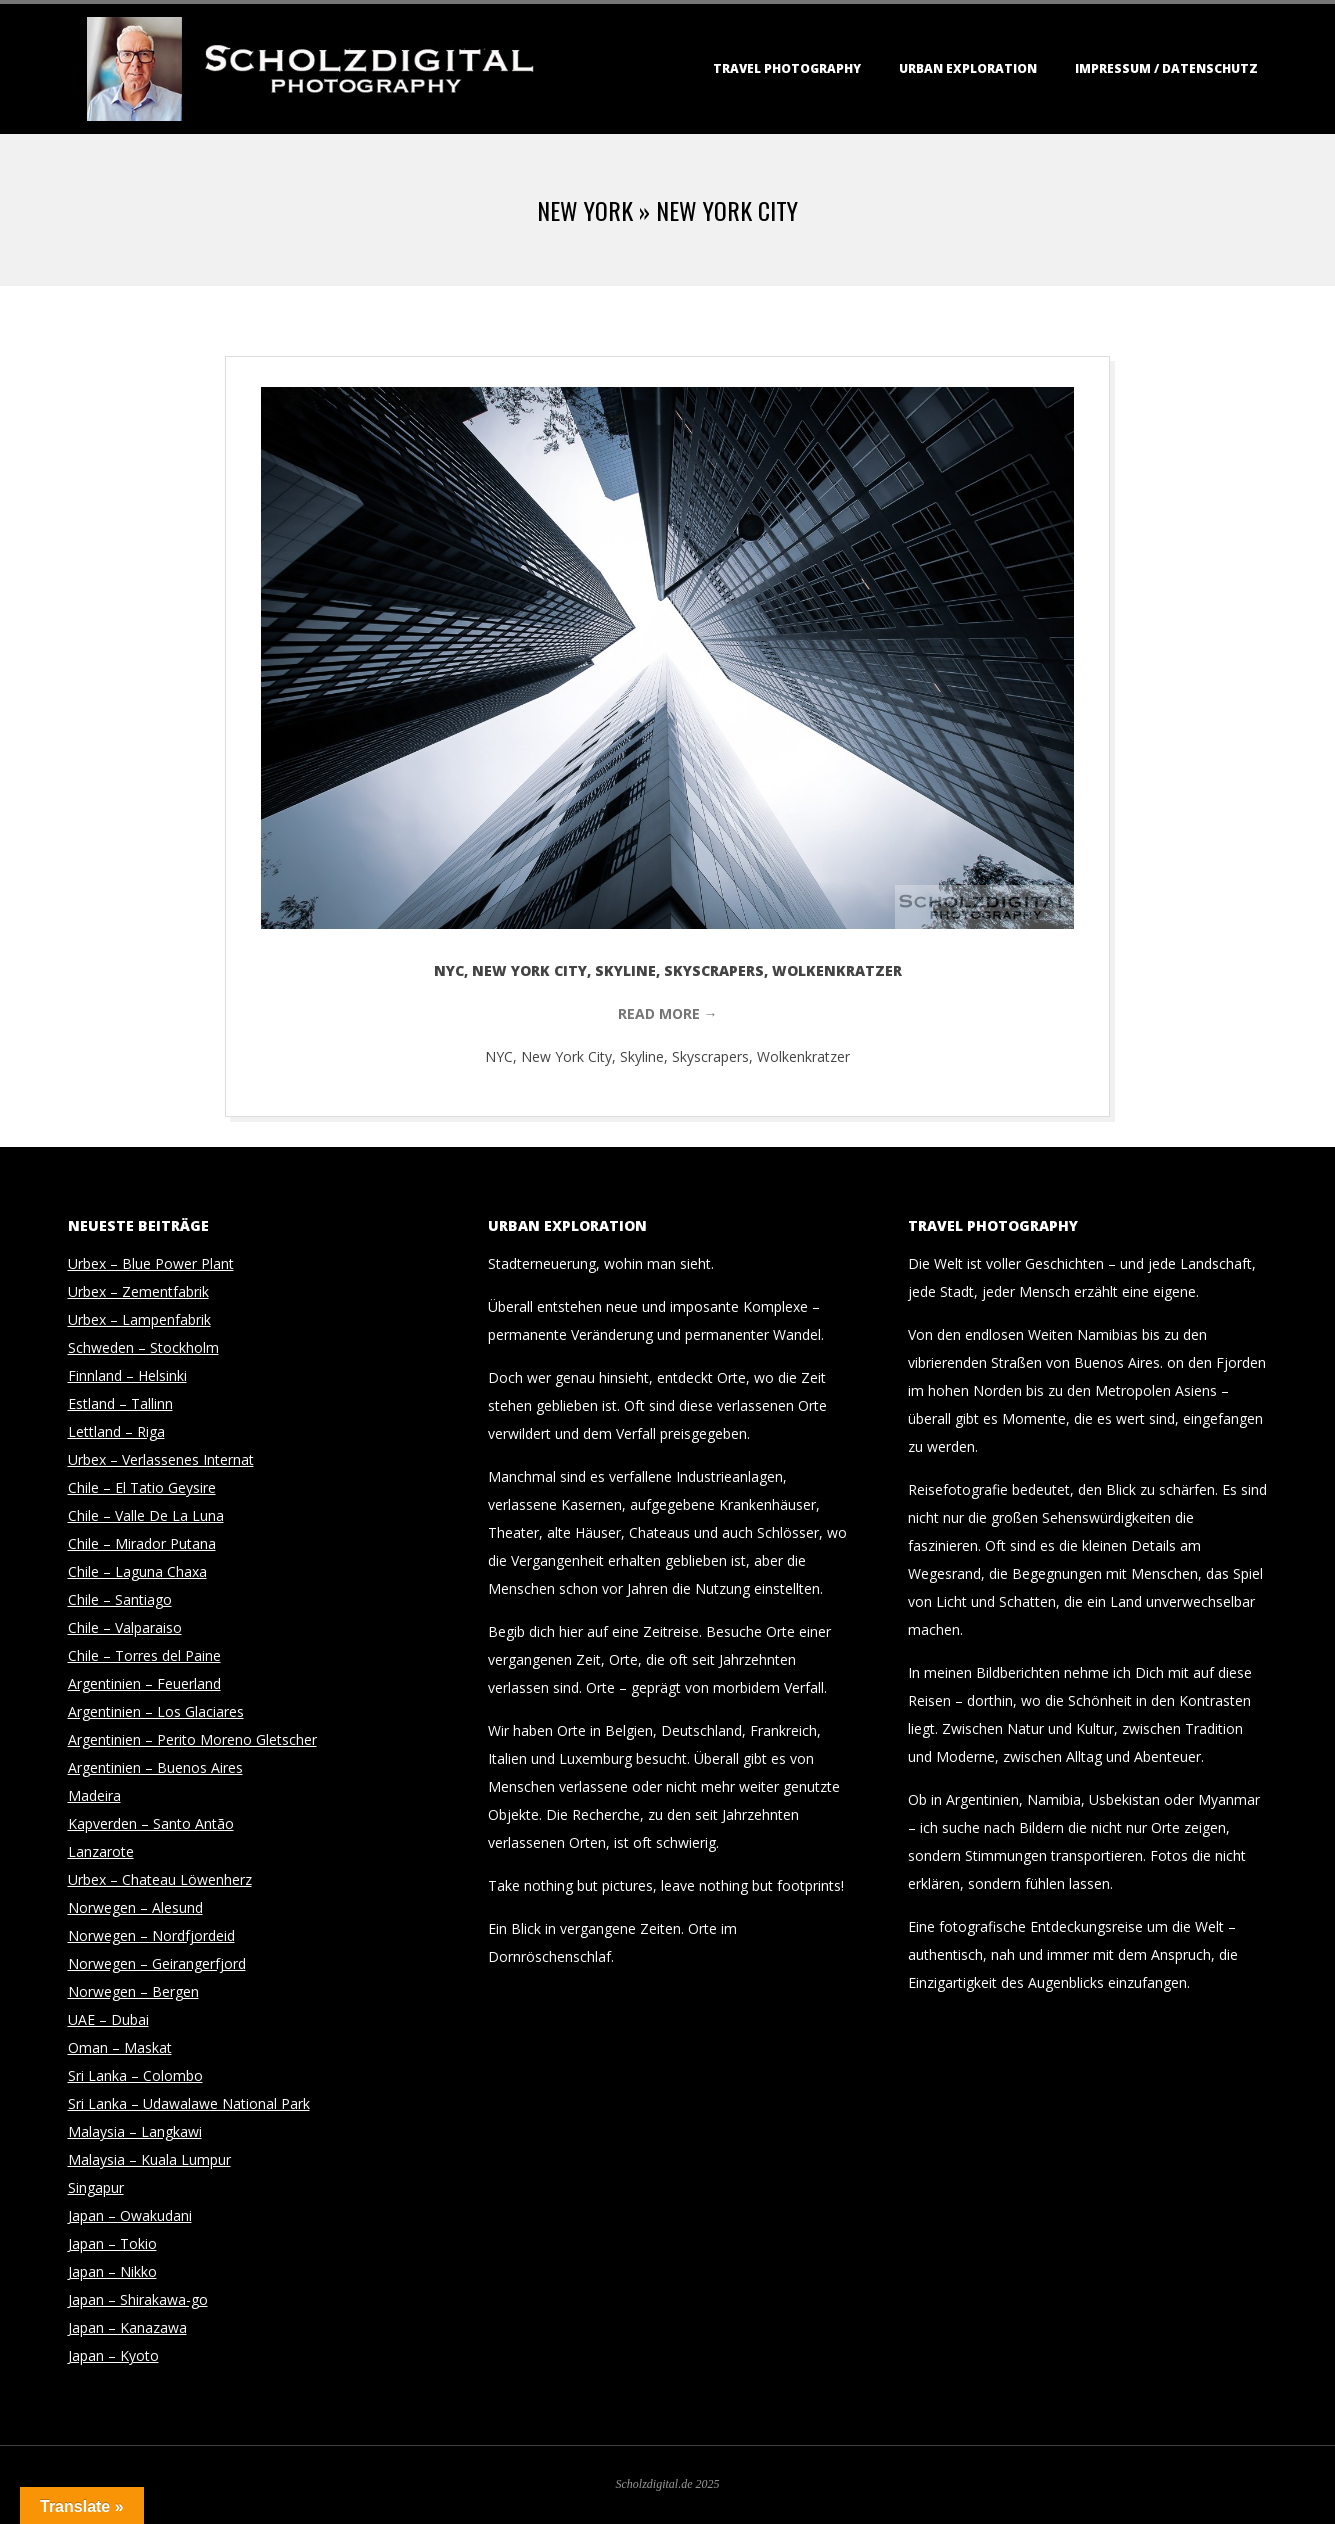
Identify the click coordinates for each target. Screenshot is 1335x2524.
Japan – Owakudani (130, 2215)
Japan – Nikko (112, 2271)
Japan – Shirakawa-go (138, 2299)
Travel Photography (787, 68)
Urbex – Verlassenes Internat (161, 1459)
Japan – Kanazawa (127, 2327)
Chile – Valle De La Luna (146, 1515)
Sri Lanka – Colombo (135, 2075)
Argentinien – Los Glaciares (156, 1711)
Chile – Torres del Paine (144, 1655)
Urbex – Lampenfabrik (139, 1319)
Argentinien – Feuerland (144, 1683)
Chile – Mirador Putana (142, 1543)
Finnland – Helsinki (127, 1375)
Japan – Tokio (112, 2243)
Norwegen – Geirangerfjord (157, 1963)
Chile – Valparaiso (125, 1627)
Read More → (668, 1013)
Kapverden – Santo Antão (151, 1823)
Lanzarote (101, 1851)
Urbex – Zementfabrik (138, 1291)
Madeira (94, 1795)
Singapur (96, 2187)
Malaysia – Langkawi (135, 2131)
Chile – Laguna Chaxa (137, 1571)
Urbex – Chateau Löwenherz (160, 1879)
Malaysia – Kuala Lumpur (149, 2159)
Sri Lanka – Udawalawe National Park (189, 2103)
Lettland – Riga (116, 1431)
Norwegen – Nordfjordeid (151, 1935)
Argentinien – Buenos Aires (155, 1767)
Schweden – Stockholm (143, 1347)
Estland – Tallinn (120, 1403)
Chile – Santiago (120, 1599)
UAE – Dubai (108, 2019)
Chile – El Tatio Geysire (142, 1487)
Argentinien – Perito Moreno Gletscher (192, 1739)
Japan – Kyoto (113, 2355)
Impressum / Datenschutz (1166, 68)
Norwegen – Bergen (133, 1991)
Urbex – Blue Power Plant (151, 1263)
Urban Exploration (968, 68)
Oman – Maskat (120, 2047)
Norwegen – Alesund (135, 1907)
